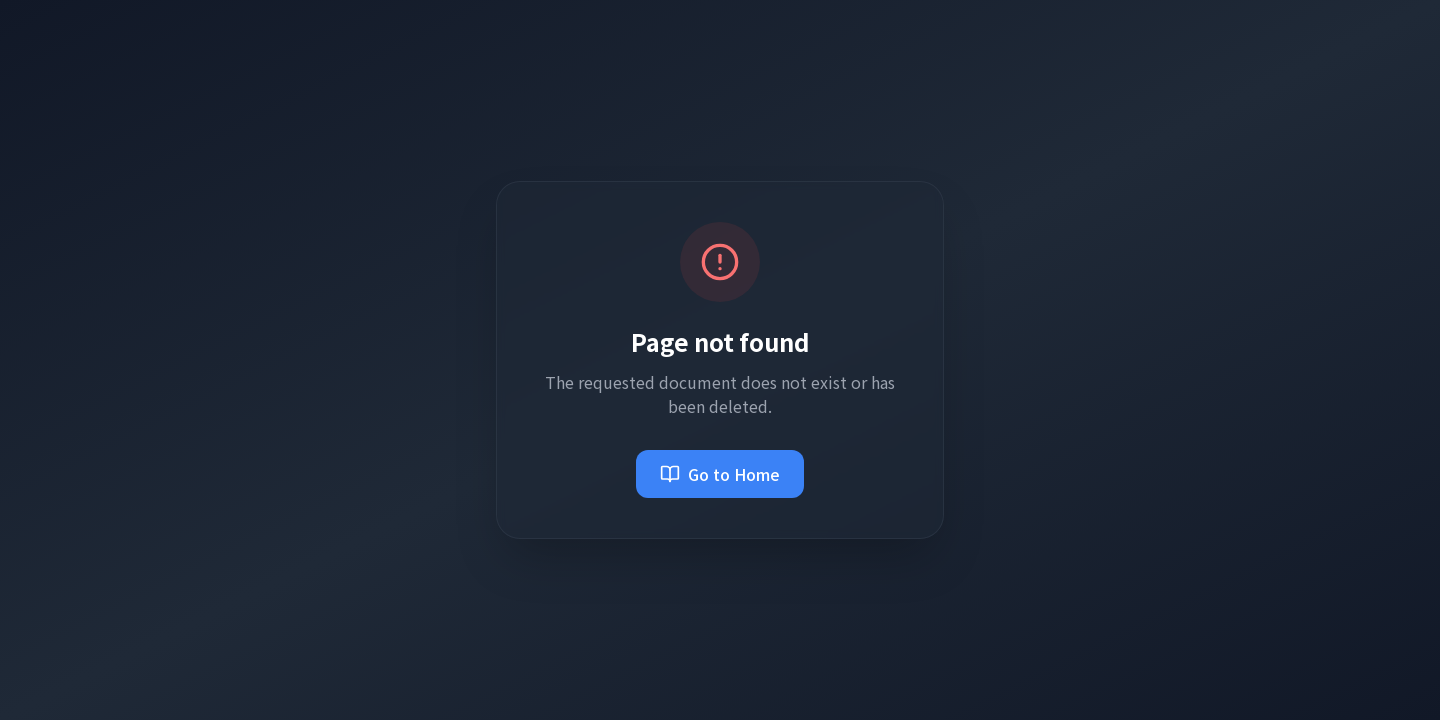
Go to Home (720, 474)
